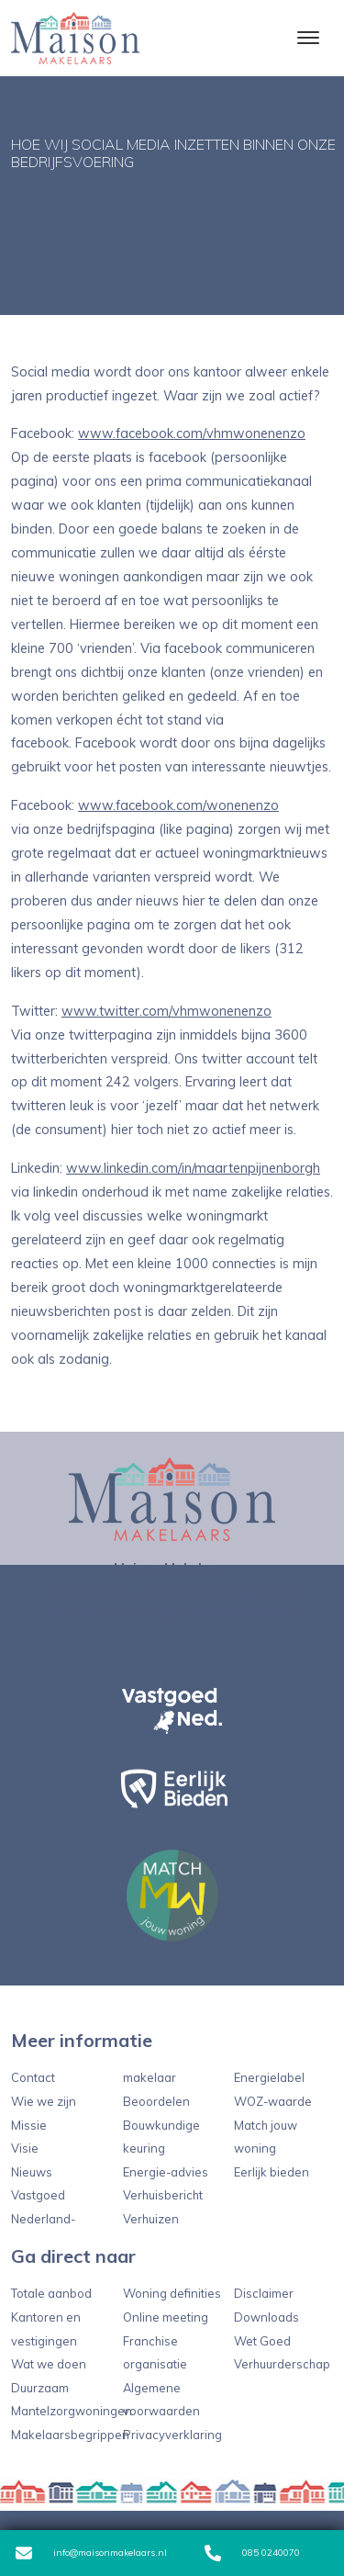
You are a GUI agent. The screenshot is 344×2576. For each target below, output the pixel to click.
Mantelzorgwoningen (71, 2410)
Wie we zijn (43, 2101)
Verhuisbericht (163, 2195)
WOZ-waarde (273, 2101)
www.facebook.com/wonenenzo (178, 805)
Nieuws (31, 2172)
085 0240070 (252, 2553)
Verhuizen (151, 2218)
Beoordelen (156, 2101)
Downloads (266, 2317)
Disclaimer (264, 2293)
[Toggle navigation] (308, 38)
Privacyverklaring (172, 2434)
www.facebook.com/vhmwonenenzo (191, 433)
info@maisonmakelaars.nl (91, 2553)
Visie (25, 2148)
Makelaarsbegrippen (70, 2434)
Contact (33, 2077)
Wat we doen (48, 2364)
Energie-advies (165, 2172)
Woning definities (172, 2293)
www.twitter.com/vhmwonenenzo (166, 1011)
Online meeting (165, 2317)
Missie (29, 2125)
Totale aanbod (51, 2293)
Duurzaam (40, 2387)
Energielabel (269, 2077)
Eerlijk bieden (271, 2172)
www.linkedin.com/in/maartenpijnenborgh (193, 1168)
